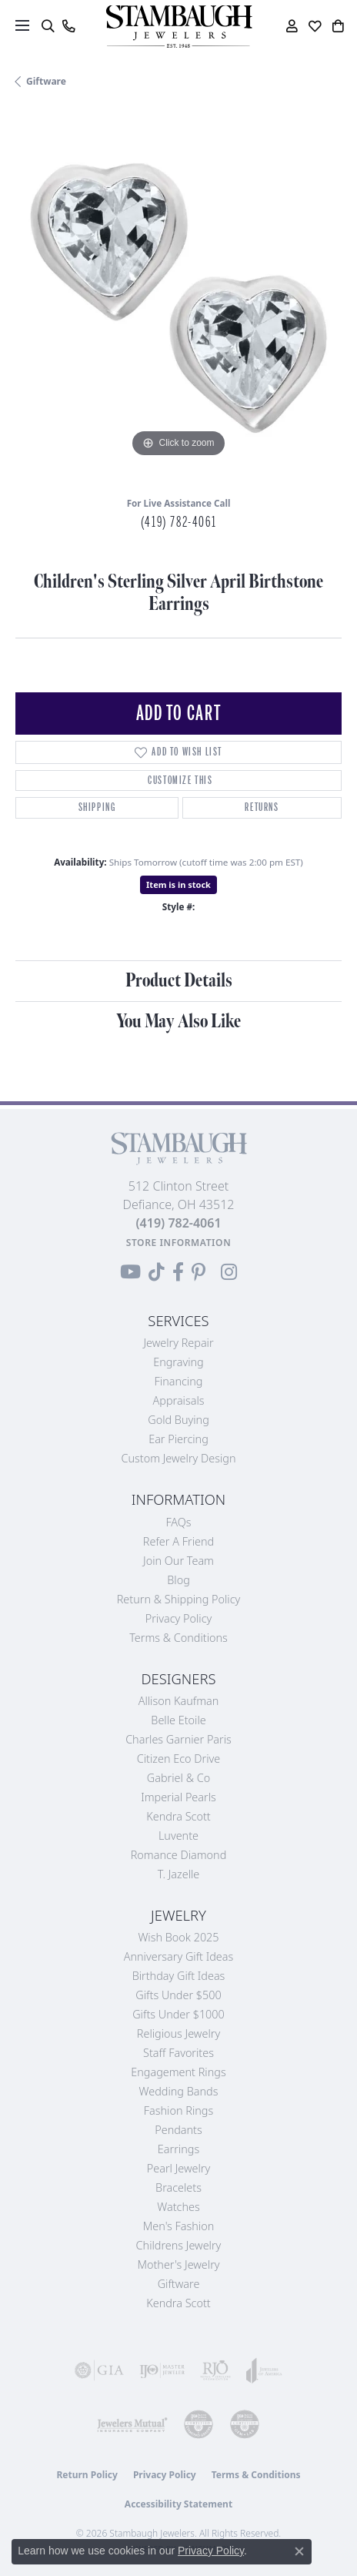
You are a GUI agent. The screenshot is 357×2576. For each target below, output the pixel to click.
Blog (178, 1580)
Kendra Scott (178, 1816)
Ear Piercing (178, 1439)
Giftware (46, 81)
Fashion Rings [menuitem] (178, 2110)
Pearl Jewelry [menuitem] (178, 2168)
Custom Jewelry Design (179, 1458)
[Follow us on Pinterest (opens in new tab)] (198, 1272)
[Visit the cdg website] (198, 2424)
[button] (47, 26)
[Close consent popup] (299, 2551)
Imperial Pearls (178, 1797)
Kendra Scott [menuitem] (178, 2303)
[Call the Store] (178, 1222)
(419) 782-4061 (178, 522)
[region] (178, 298)
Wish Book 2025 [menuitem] (178, 1937)
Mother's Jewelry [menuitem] (178, 2264)
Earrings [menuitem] (178, 2149)
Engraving (178, 1362)
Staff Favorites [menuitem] (178, 2052)
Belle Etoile (178, 1720)
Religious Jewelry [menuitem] (178, 2033)
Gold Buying (178, 1419)
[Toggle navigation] (22, 25)
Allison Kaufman (178, 1700)
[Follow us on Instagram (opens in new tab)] (229, 1272)
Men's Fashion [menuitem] (178, 2226)
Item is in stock (178, 884)
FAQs (178, 1522)
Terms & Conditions (178, 1637)
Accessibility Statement (178, 2504)
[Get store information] (179, 1242)
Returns (262, 807)
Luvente (178, 1835)
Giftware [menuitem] (179, 2283)
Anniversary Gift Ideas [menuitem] (179, 1956)
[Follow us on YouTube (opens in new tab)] (130, 1272)
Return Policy (87, 2474)
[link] (68, 26)
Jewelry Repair (178, 1342)
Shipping (97, 807)
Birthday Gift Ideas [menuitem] (178, 1975)
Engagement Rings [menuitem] (178, 2072)
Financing (179, 1381)
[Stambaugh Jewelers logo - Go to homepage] (178, 26)
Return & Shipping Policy (179, 1599)
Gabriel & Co (178, 1777)
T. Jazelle (179, 1874)
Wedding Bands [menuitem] (179, 2091)
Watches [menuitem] (178, 2206)
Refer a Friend (178, 1541)
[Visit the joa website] (264, 2370)
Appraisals (179, 1400)
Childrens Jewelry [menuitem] (179, 2245)
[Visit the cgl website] (244, 2424)
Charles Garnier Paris (178, 1739)
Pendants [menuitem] (178, 2129)
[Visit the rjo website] (215, 2370)
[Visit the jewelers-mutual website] (132, 2424)
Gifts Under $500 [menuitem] (178, 1995)
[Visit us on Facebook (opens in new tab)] (178, 1272)
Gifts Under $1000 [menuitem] (178, 2014)
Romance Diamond (179, 1854)
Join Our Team (178, 1560)
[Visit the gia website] (99, 2370)
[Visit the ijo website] (162, 2370)
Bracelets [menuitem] (178, 2187)
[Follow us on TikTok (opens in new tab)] (156, 1272)
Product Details (178, 981)
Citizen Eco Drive (178, 1758)
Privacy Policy (178, 1618)
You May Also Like (178, 1021)
